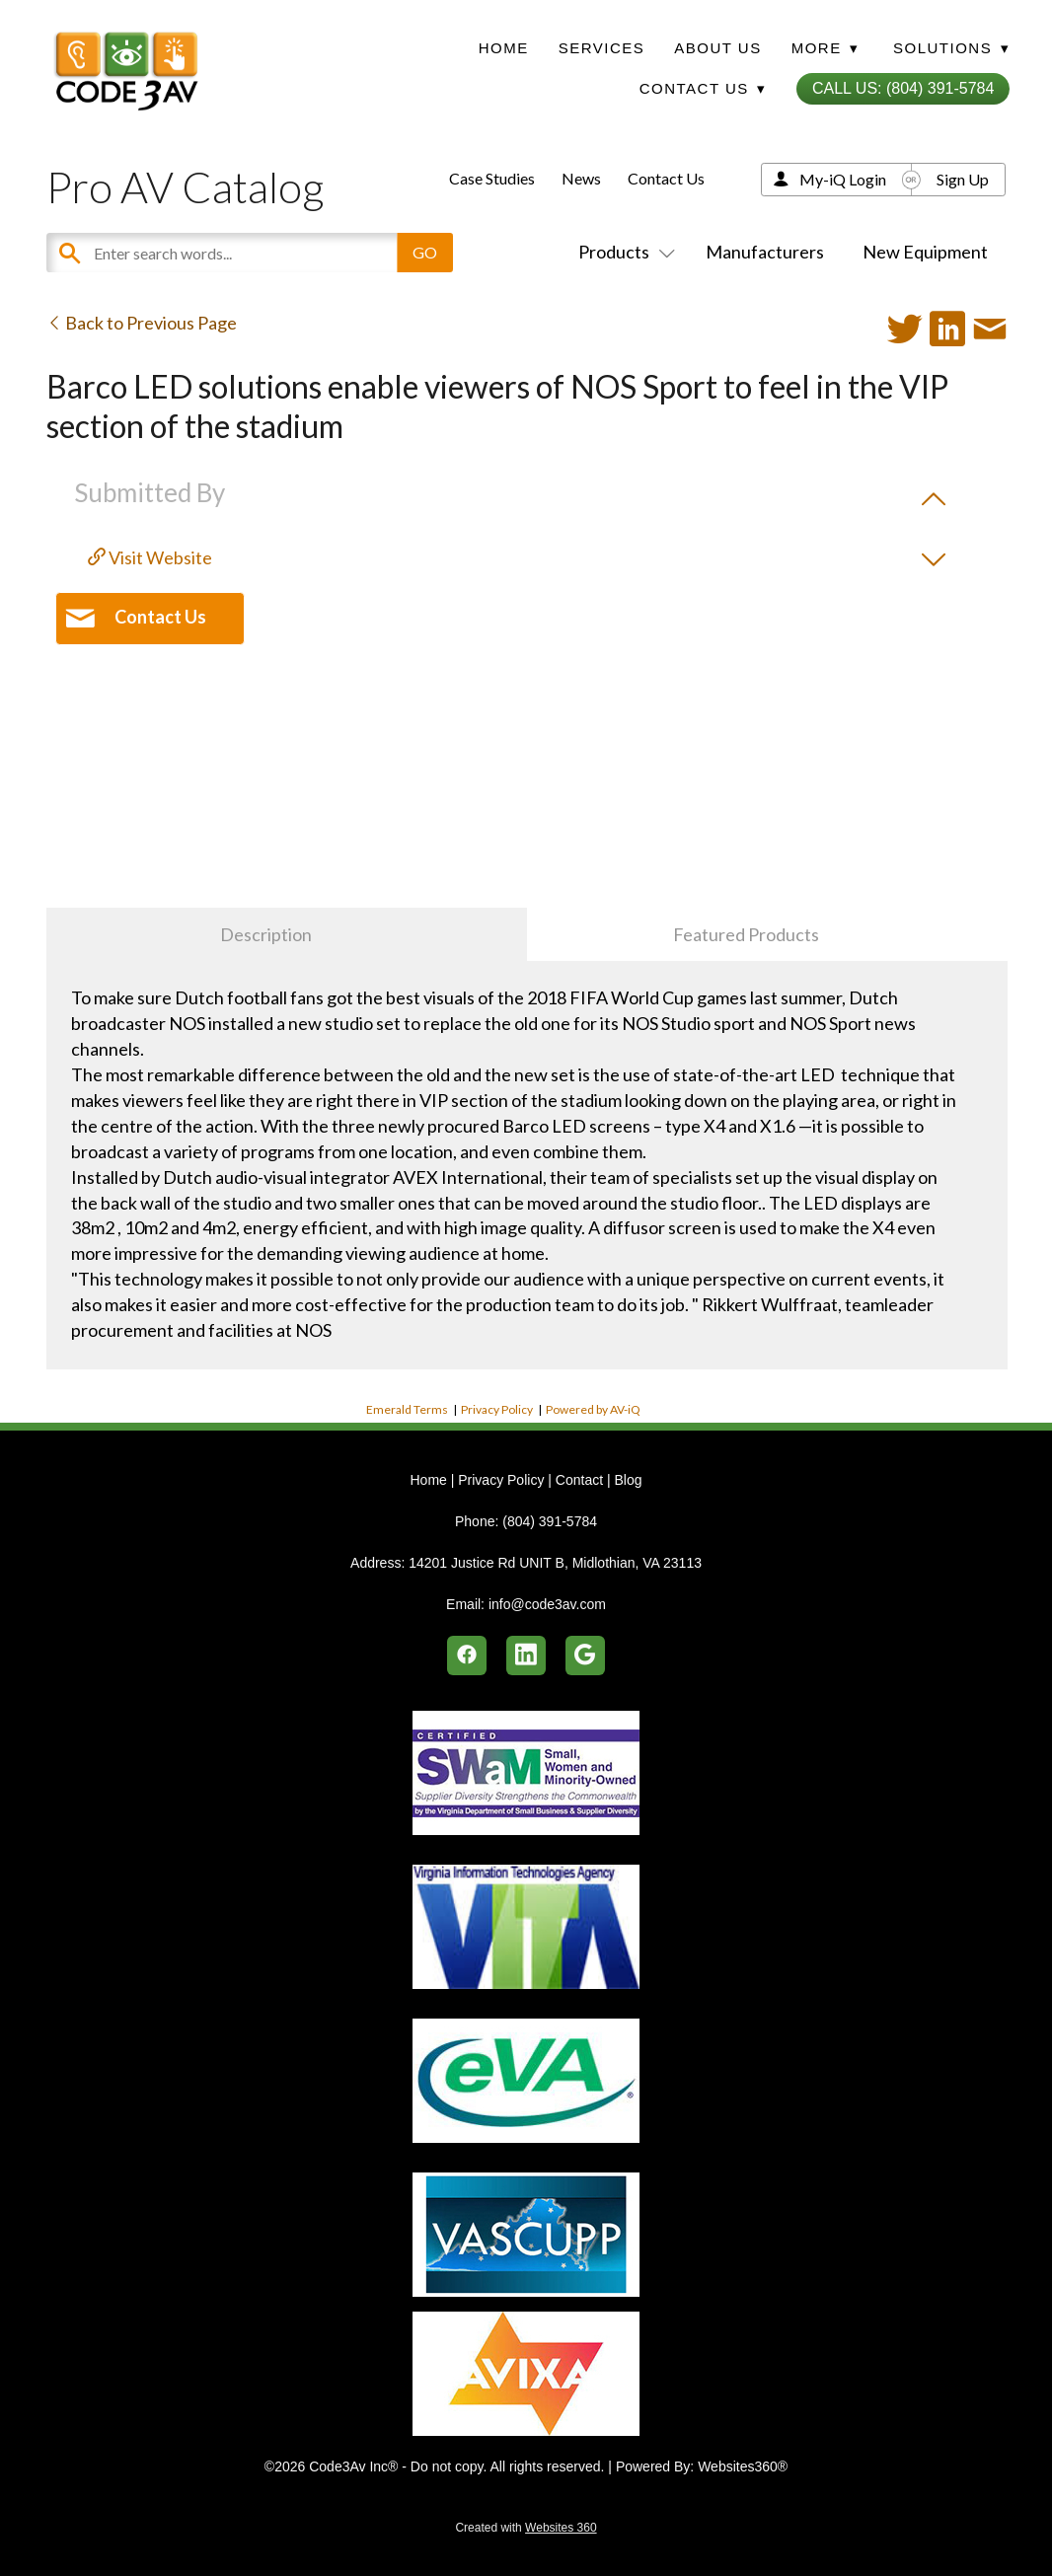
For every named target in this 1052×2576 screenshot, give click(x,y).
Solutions (951, 47)
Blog (627, 1480)
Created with (525, 2528)
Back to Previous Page (141, 322)
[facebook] (467, 1655)
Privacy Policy (497, 1409)
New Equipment (925, 251)
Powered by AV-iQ (593, 1409)
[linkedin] (526, 1655)
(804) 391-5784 (549, 1521)
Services (602, 47)
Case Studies (492, 178)
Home (504, 47)
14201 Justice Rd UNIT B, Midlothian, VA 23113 (555, 1563)
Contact (579, 1480)
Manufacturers (765, 251)
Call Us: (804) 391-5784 (903, 88)
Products (622, 251)
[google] (585, 1655)
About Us (717, 47)
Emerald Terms (407, 1409)
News (581, 178)
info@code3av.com (547, 1604)
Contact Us (666, 178)
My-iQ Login (842, 179)
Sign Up (963, 179)
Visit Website (150, 557)
